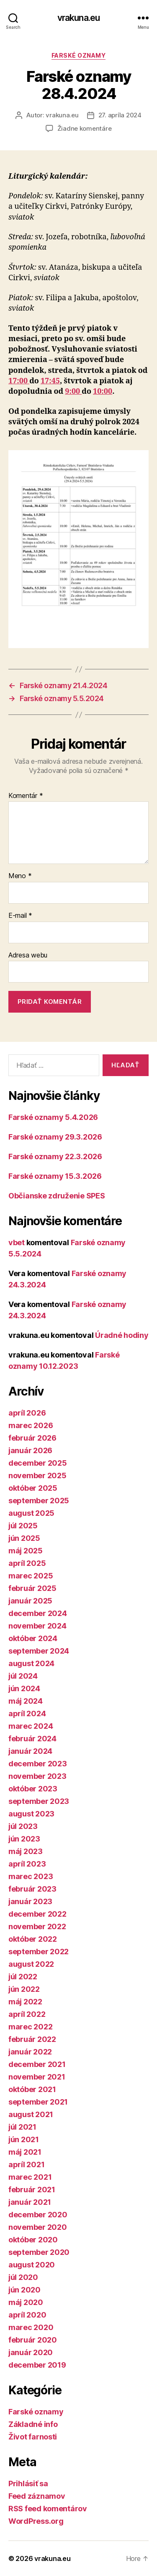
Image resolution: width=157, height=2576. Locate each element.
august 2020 (31, 2264)
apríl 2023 (27, 1863)
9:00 (73, 391)
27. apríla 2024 (120, 115)
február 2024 (32, 1738)
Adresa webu (27, 955)
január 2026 (30, 1450)
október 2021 (32, 2089)
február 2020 (32, 2339)
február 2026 (32, 1438)
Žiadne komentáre (84, 128)
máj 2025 (25, 1550)
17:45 (50, 381)
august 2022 (31, 1964)
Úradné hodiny (122, 1335)
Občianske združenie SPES (56, 1195)
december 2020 (37, 2214)
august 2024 (31, 1663)
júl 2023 (23, 1826)
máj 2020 (25, 2302)
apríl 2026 (27, 1412)
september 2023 (38, 1801)
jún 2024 (24, 1688)
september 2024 (38, 1650)
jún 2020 (24, 2289)
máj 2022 (25, 2001)
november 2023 (37, 1776)
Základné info (33, 2424)
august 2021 (30, 2114)
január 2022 (30, 2051)
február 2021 (31, 2189)
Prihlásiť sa (28, 2483)
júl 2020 (23, 2277)
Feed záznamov (36, 2496)
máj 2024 (25, 1701)
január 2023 (30, 1901)
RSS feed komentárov (47, 2508)
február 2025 (32, 1588)
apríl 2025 (27, 1563)
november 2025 (37, 1475)
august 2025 (31, 1513)
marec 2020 (30, 2327)
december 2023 (37, 1763)
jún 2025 (24, 1538)
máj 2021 (24, 2152)
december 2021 (37, 2064)
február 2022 (32, 2039)
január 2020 (30, 2352)
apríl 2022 (26, 2014)
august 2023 (31, 1813)
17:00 (18, 381)
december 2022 (37, 1914)
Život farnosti (32, 2436)
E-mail (20, 915)
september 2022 (38, 1951)
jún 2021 (23, 2139)
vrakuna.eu (78, 17)
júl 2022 (22, 1976)
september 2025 (38, 1500)
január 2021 (29, 2202)
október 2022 (32, 1939)
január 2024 (30, 1751)
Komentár (25, 796)
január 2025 (30, 1600)
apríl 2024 (27, 1713)
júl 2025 (23, 1525)
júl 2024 (23, 1676)
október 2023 (32, 1788)
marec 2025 (30, 1575)
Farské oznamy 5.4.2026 (53, 1117)
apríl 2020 (27, 2314)
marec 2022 (30, 2026)
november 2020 (37, 2227)
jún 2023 (24, 1838)
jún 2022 (24, 1989)
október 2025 (32, 1488)
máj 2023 (25, 1851)
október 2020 (33, 2239)
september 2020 (38, 2252)
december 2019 (37, 2365)
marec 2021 (29, 2177)
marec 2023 (30, 1876)
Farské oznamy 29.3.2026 (55, 1136)
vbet (16, 1242)
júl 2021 (22, 2127)
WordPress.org (36, 2521)
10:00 (102, 391)
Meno (19, 876)
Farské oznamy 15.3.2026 (55, 1176)
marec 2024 (30, 1726)
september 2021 (38, 2101)
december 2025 (37, 1463)
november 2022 (37, 1926)
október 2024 (32, 1638)
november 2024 (37, 1625)
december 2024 (37, 1613)
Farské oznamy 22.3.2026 (55, 1156)
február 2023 (32, 1889)
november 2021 (36, 2076)
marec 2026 (30, 1425)
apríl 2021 (26, 2164)
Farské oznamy (78, 55)
